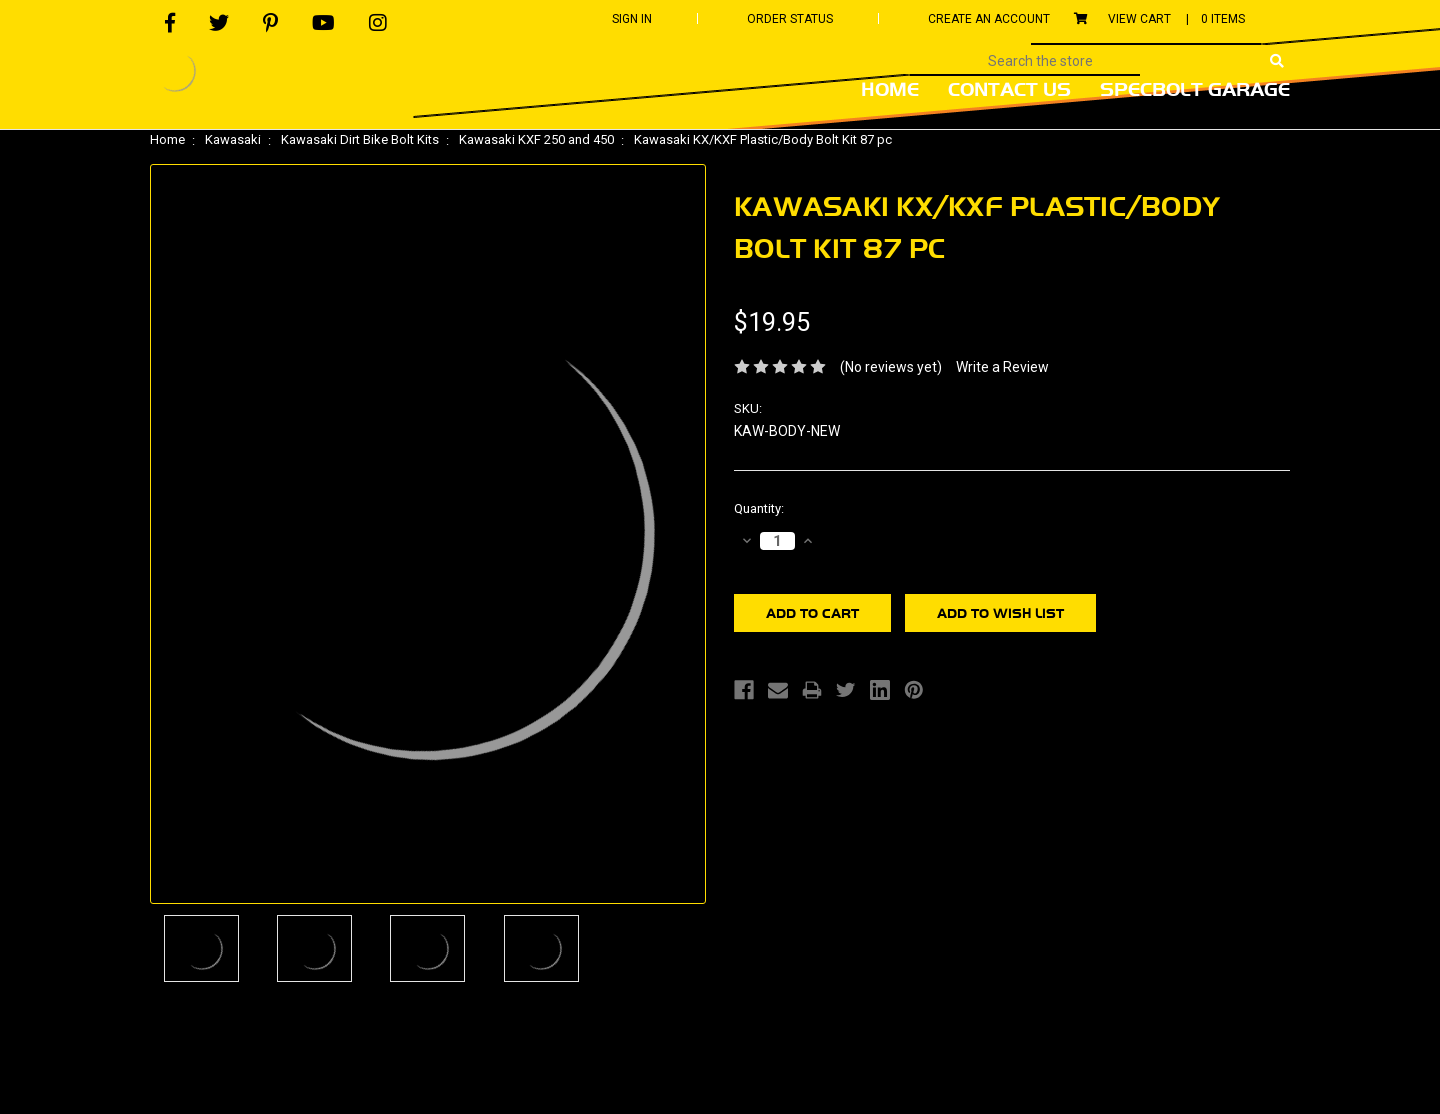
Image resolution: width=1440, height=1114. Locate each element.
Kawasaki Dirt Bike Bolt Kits (360, 139)
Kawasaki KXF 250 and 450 (536, 139)
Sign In (632, 19)
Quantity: (759, 508)
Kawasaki (233, 139)
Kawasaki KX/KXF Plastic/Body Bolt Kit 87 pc (763, 139)
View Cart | (1159, 19)
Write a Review (1002, 367)
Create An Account (989, 19)
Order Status (790, 19)
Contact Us (1009, 89)
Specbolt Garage (1195, 89)
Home (890, 89)
